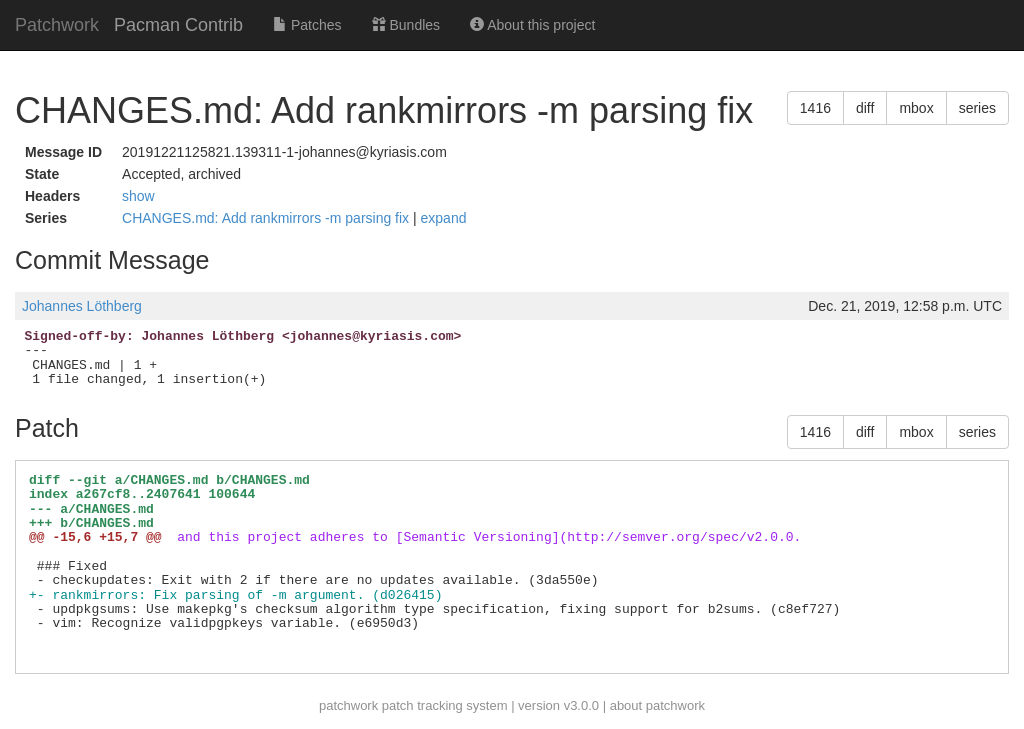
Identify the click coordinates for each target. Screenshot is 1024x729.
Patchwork (57, 25)
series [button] (977, 108)
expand (444, 218)
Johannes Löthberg (82, 306)
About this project (532, 25)
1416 (815, 108)
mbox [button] (916, 108)
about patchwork (657, 705)
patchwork (348, 705)
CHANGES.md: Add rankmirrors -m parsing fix (267, 218)
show (138, 196)
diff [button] (865, 108)
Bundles (406, 25)
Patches (307, 25)
